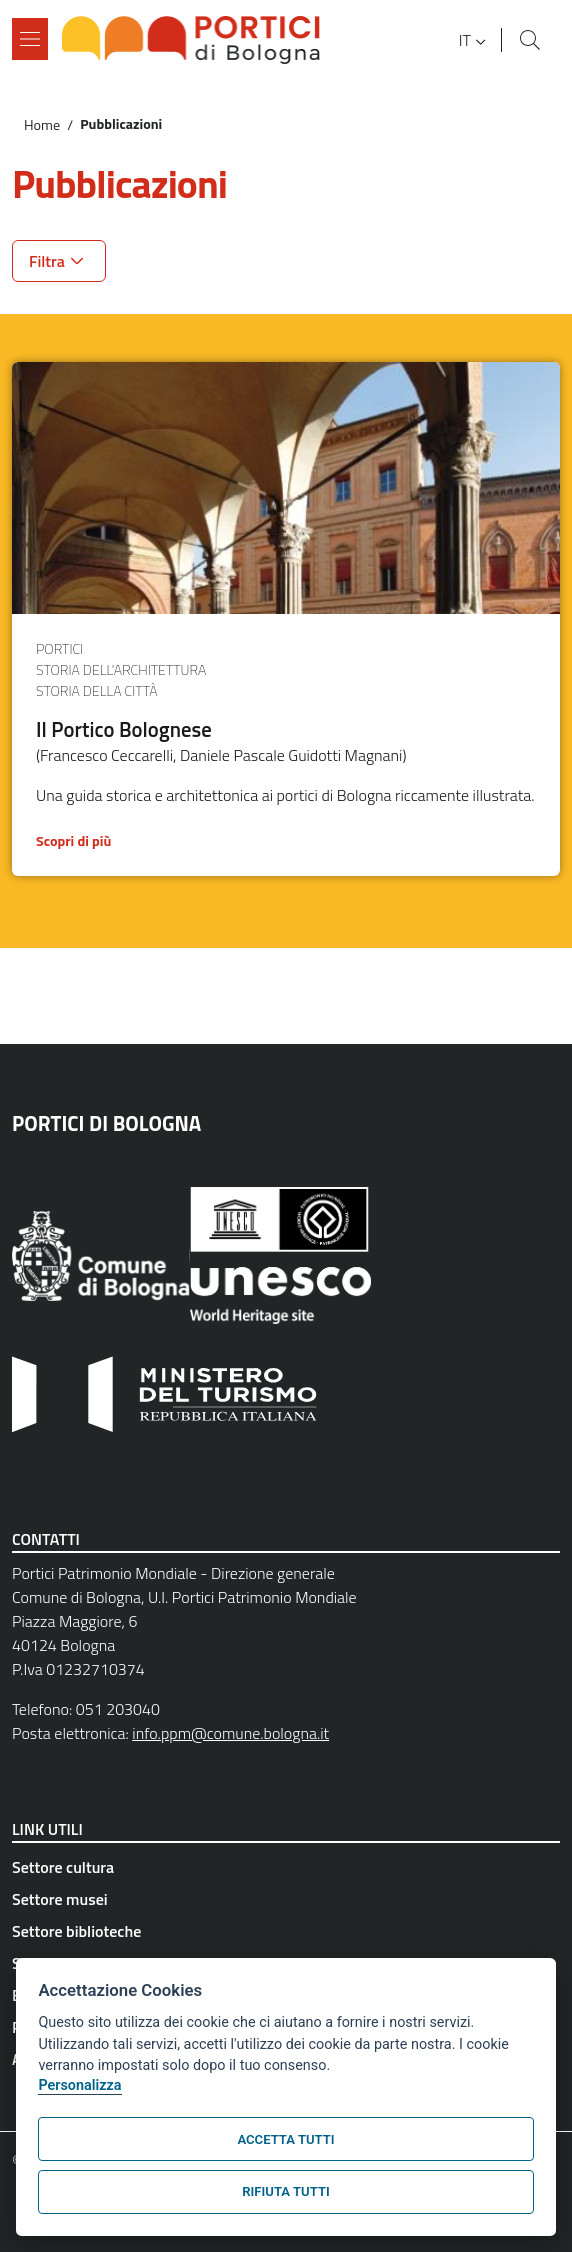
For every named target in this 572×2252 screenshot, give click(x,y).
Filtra (47, 261)
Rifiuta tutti (285, 2191)
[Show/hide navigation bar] (30, 39)
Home (42, 125)
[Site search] (530, 40)
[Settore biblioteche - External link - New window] (286, 1931)
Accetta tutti (285, 2139)
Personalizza (79, 2085)
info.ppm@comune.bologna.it (230, 1733)
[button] (475, 40)
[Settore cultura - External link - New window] (286, 1867)
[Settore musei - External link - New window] (286, 1899)
